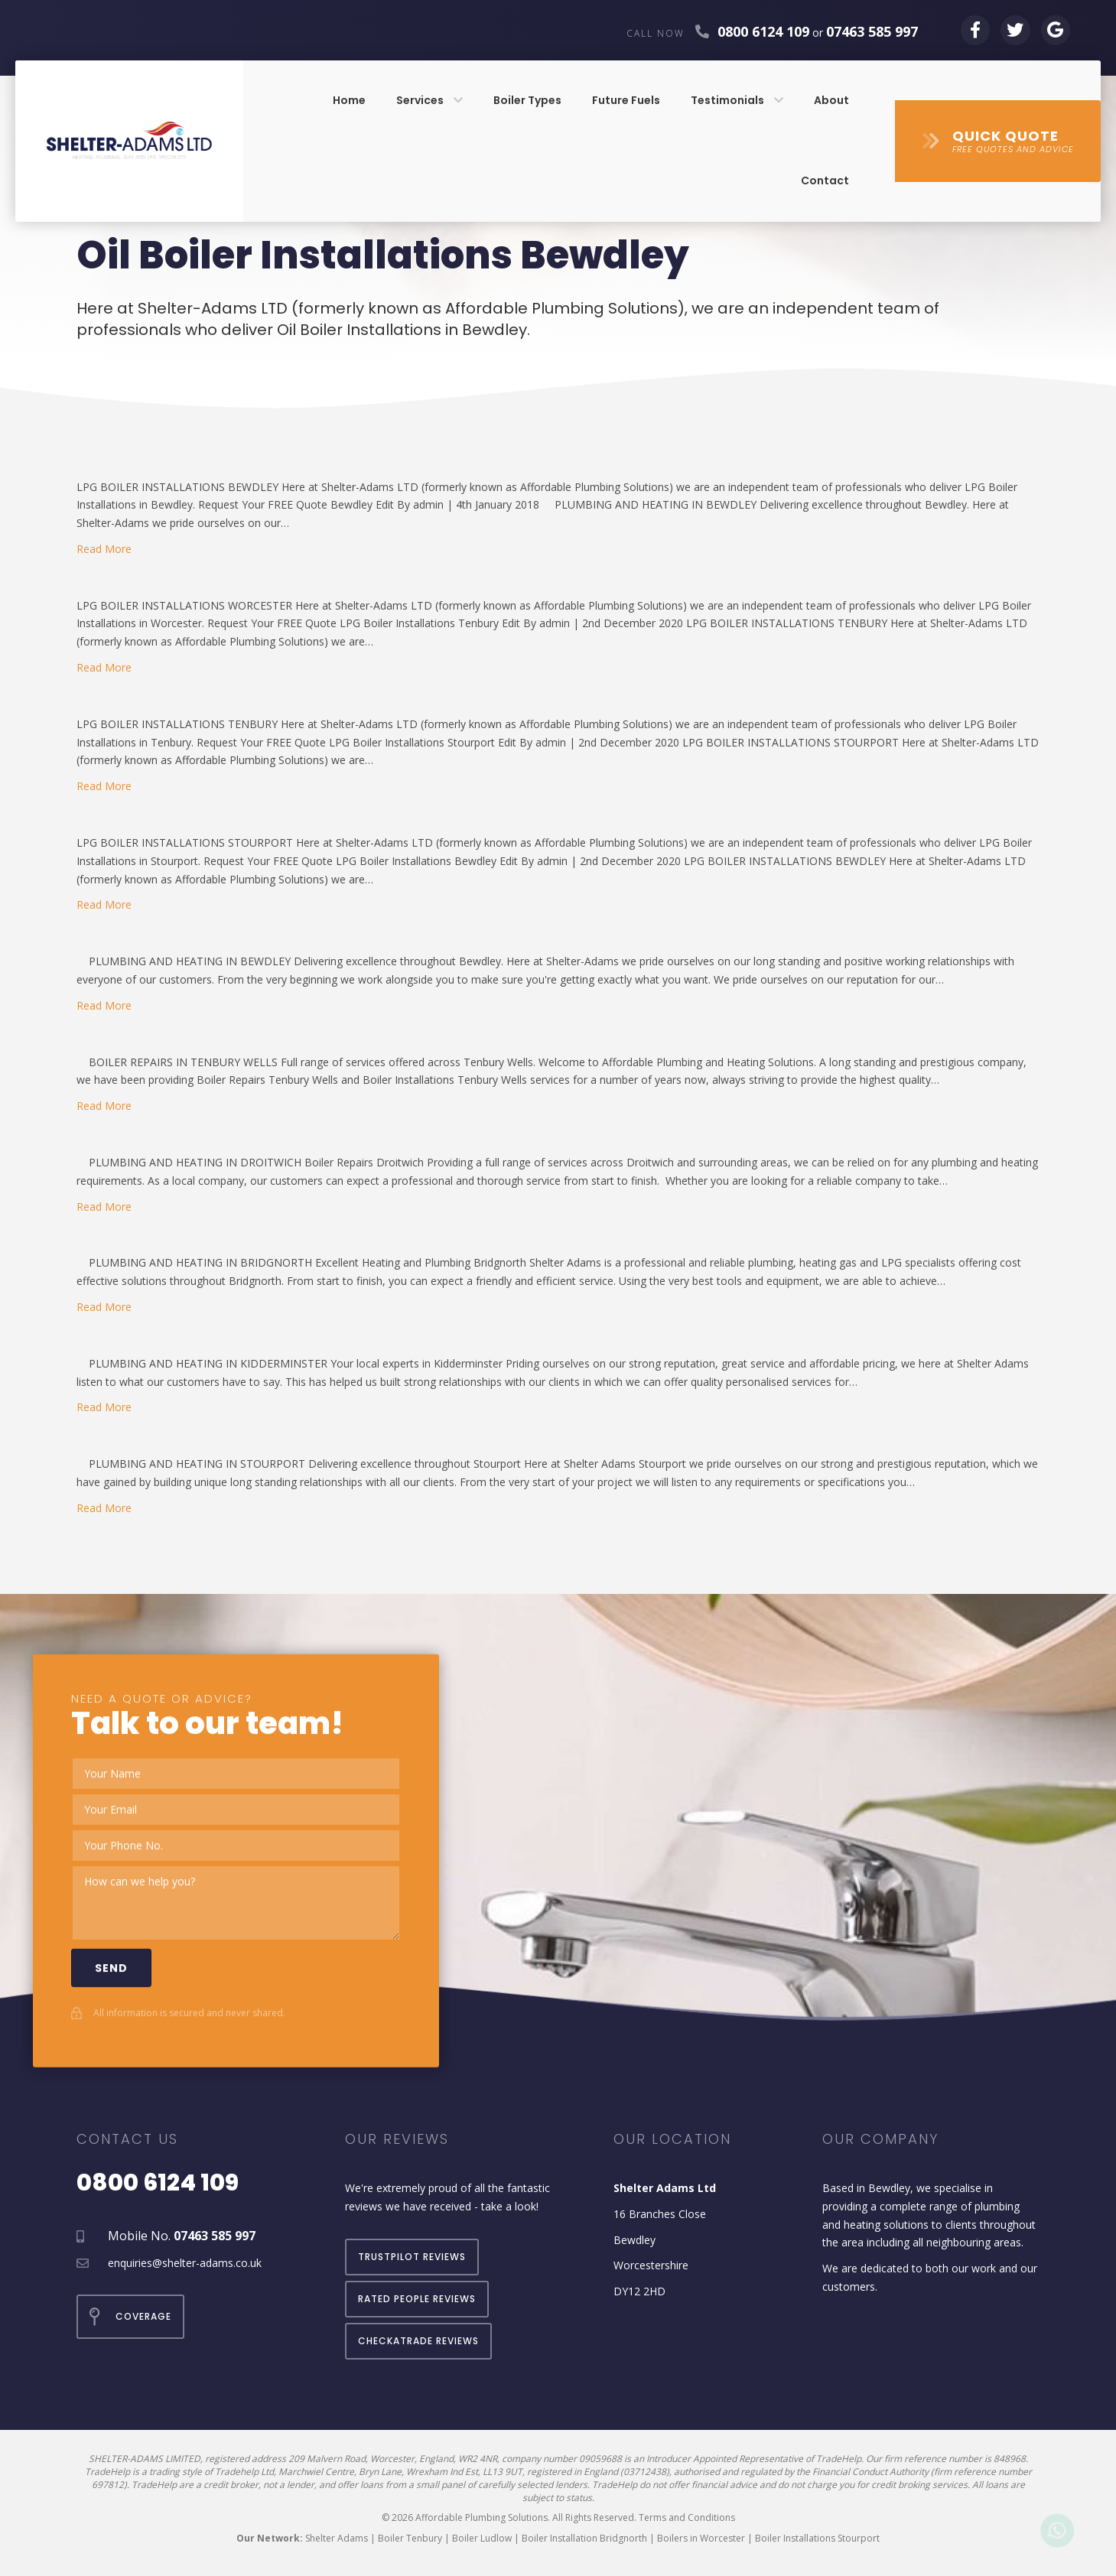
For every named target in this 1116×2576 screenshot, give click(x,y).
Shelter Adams (336, 2538)
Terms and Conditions (687, 2517)
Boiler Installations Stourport (817, 2538)
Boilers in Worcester (701, 2538)
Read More (104, 549)
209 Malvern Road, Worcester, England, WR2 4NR (392, 2458)
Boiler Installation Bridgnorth (584, 2538)
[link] (349, 100)
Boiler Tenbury (410, 2538)
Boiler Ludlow (482, 2538)
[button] (998, 141)
